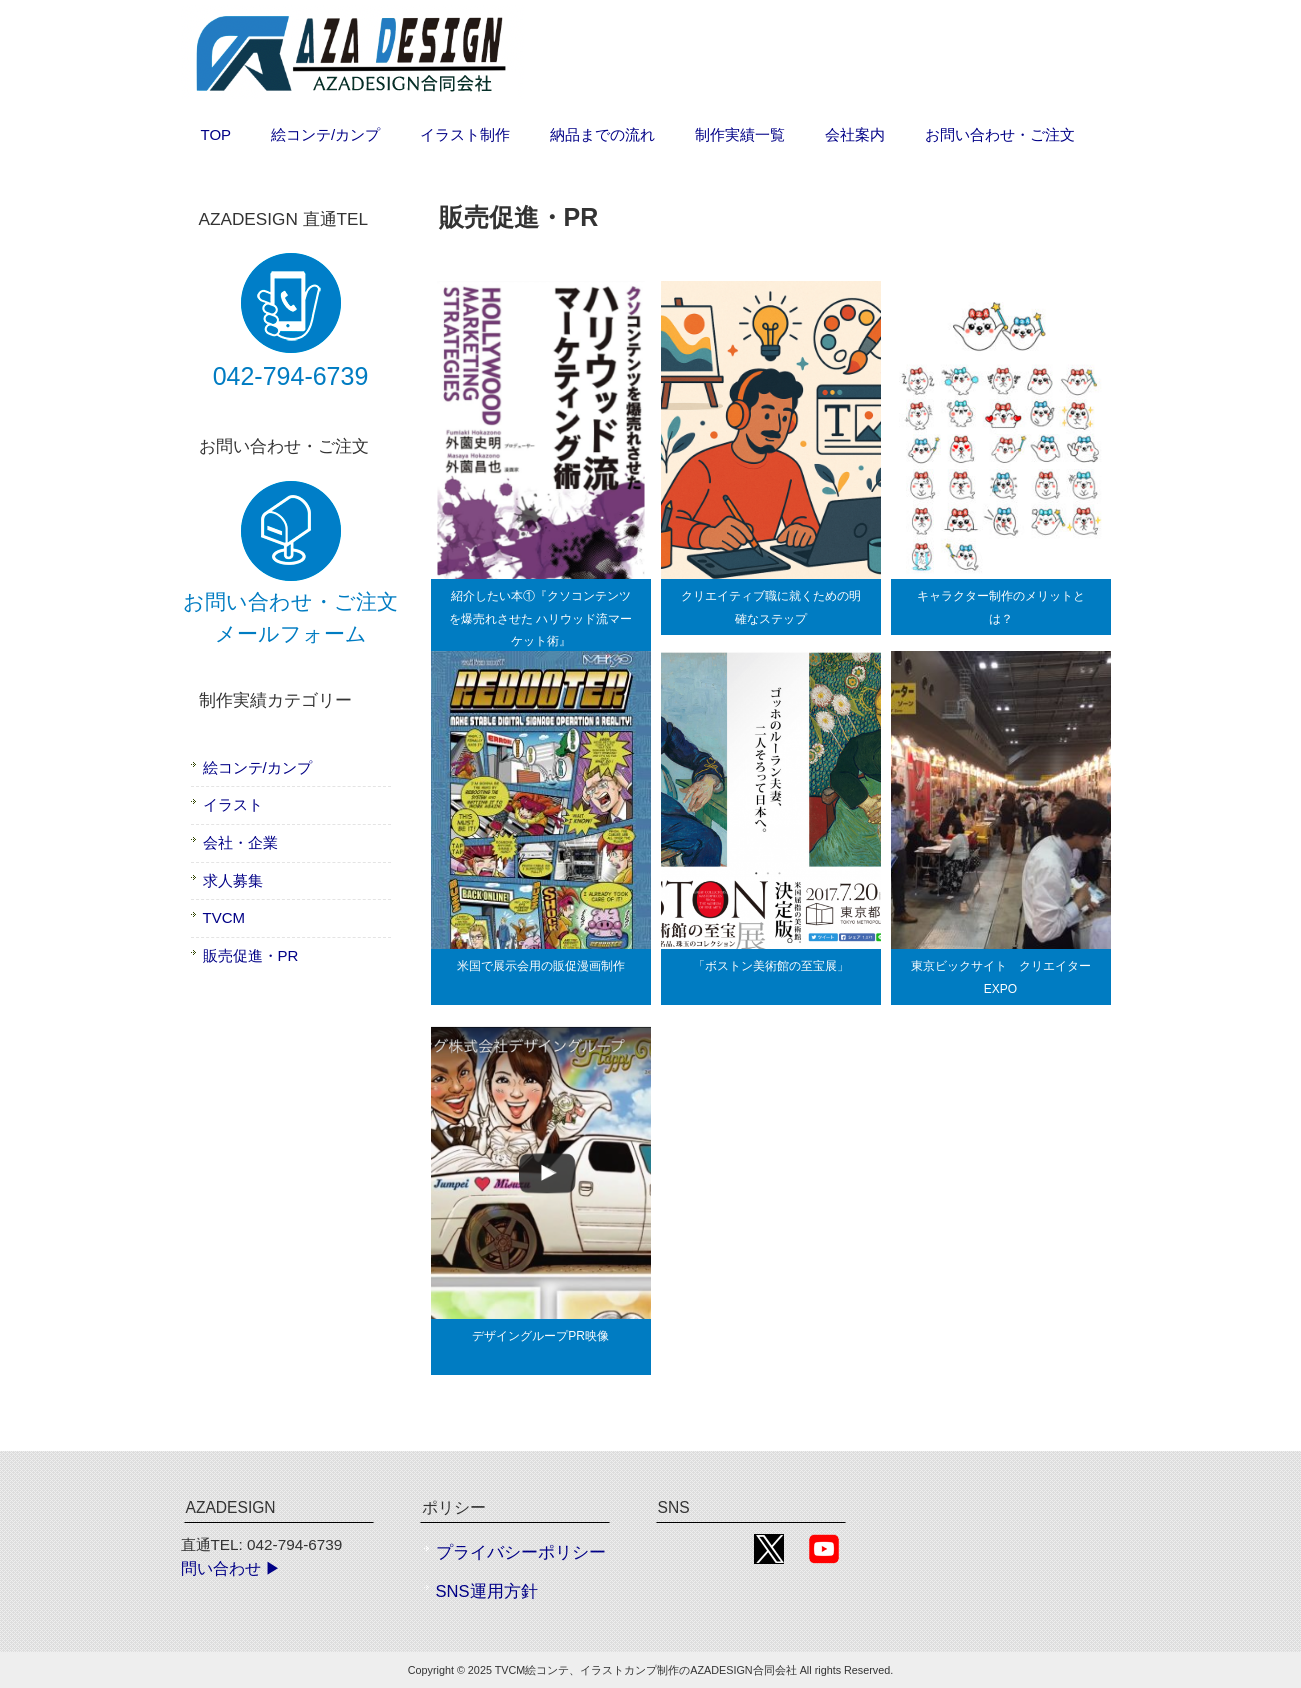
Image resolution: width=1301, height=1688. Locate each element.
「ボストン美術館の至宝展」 (771, 966)
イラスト (233, 804)
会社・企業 (240, 842)
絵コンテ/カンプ (257, 767)
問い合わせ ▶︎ (231, 1568)
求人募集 (233, 880)
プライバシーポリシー (521, 1552)
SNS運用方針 (487, 1591)
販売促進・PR (251, 955)
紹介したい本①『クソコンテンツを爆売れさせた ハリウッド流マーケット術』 (540, 618)
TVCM (224, 917)
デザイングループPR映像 (540, 1336)
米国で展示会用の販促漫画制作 (541, 966)
